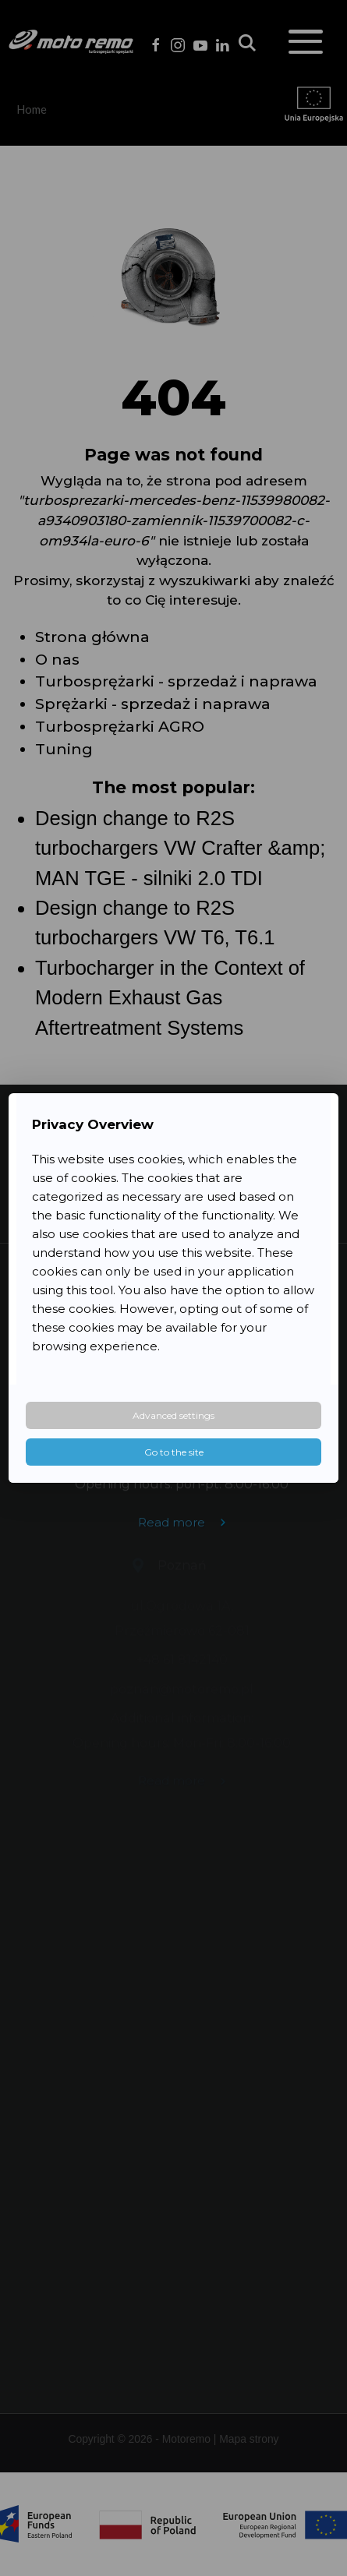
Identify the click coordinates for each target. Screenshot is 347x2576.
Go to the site (174, 1452)
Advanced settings (173, 1415)
